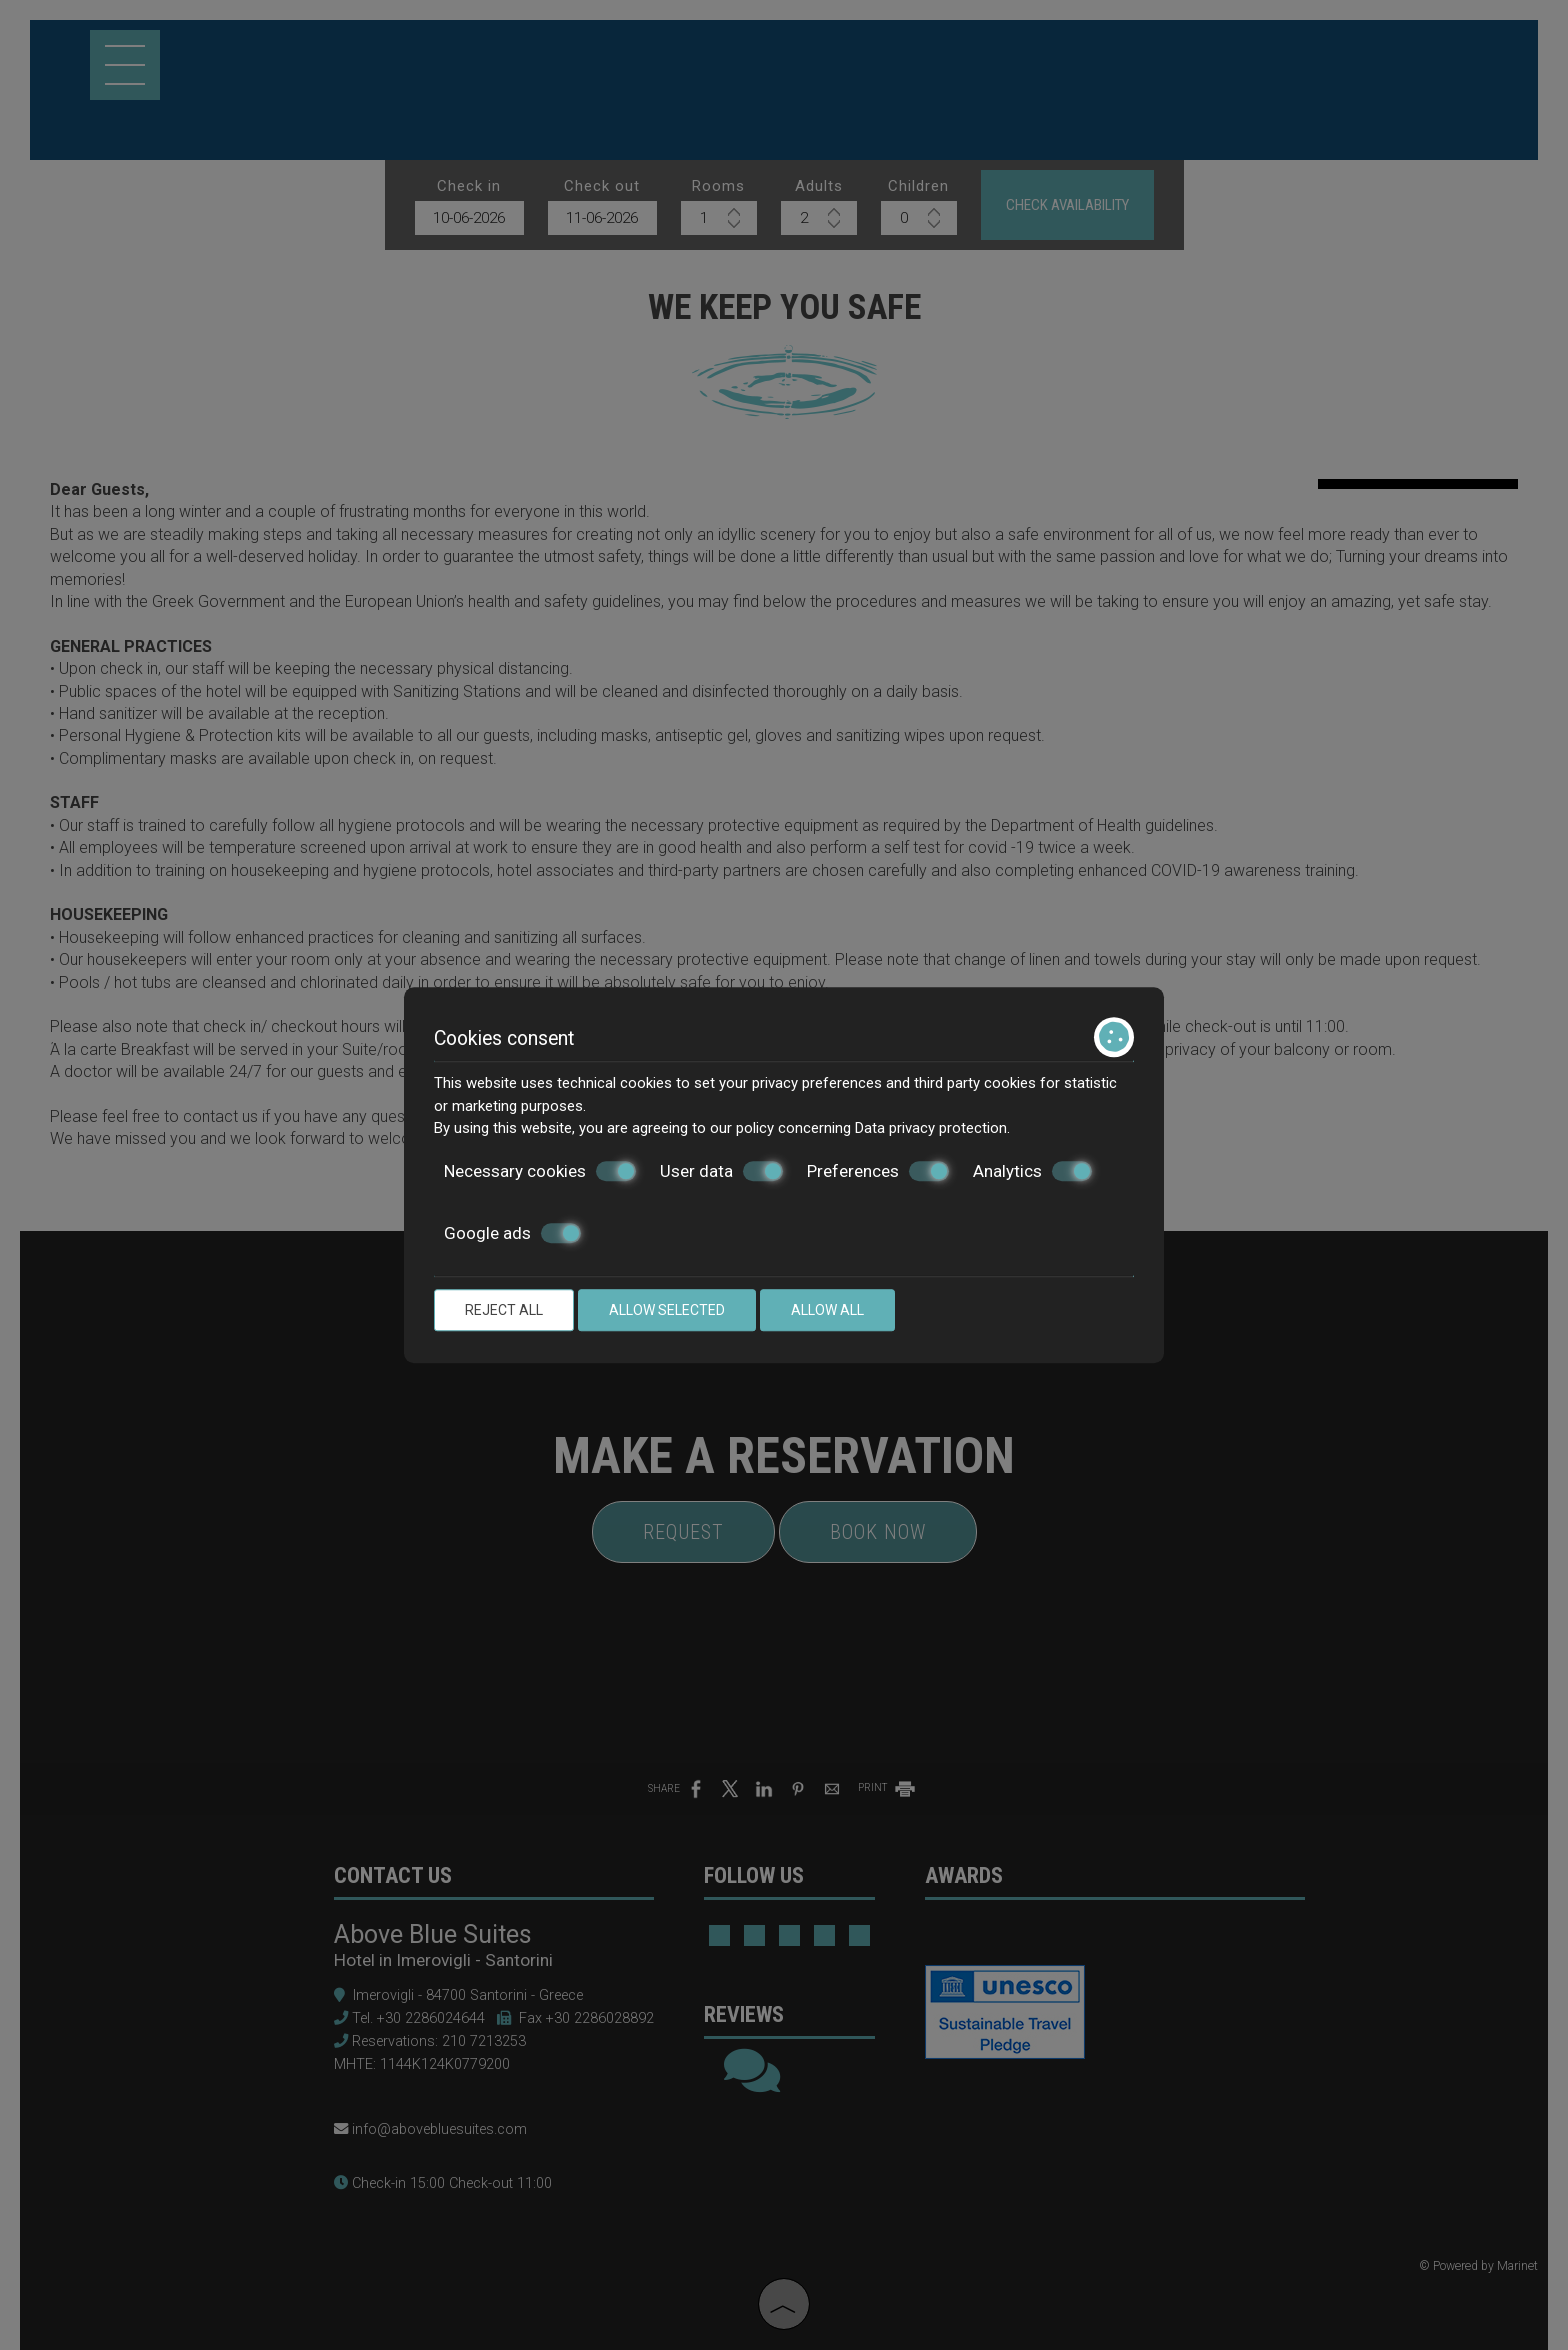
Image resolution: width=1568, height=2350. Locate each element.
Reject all (504, 1310)
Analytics (1032, 1171)
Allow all (827, 1310)
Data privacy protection (931, 1128)
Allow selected (667, 1310)
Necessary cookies (540, 1171)
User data (721, 1171)
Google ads (512, 1233)
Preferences (878, 1171)
